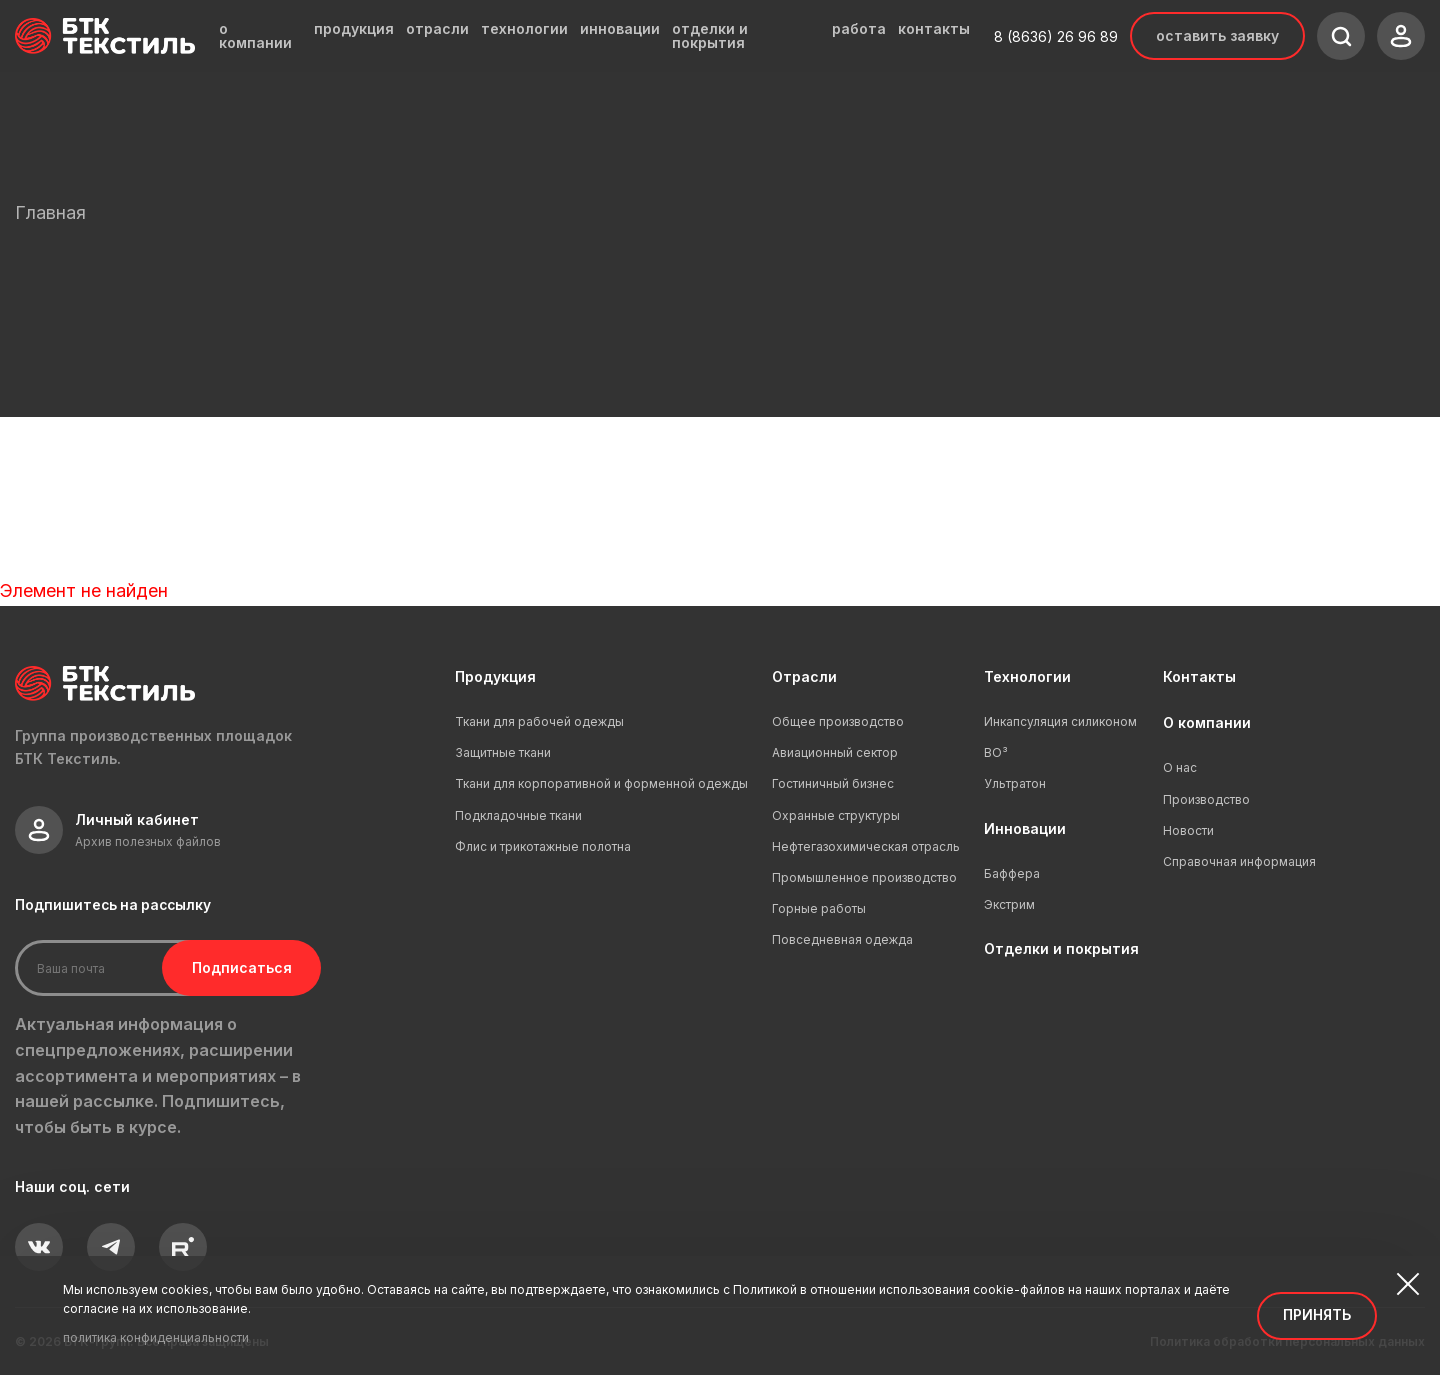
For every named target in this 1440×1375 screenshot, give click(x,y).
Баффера (1012, 873)
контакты (934, 29)
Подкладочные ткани (518, 815)
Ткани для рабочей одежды (539, 721)
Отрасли (804, 676)
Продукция (495, 676)
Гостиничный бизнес (833, 783)
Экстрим (1009, 904)
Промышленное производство (864, 877)
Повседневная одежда (842, 939)
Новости (1188, 830)
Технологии (1027, 676)
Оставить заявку (1217, 35)
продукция (354, 29)
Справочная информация (1239, 861)
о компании (255, 36)
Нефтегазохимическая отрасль (866, 846)
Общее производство (838, 721)
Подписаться (228, 967)
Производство (1206, 799)
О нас (1180, 767)
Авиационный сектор (835, 752)
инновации (620, 29)
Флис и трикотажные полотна (543, 846)
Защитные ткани (503, 752)
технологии (524, 29)
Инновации (1025, 828)
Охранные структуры (836, 815)
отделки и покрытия (710, 36)
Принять (1317, 1314)
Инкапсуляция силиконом (1060, 721)
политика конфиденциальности (156, 1337)
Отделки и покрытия (1061, 948)
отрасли (437, 29)
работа (859, 29)
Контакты (1199, 676)
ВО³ (996, 752)
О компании (1207, 722)
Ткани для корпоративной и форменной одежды (601, 783)
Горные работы (819, 908)
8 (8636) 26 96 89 (1056, 36)
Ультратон (1015, 783)
